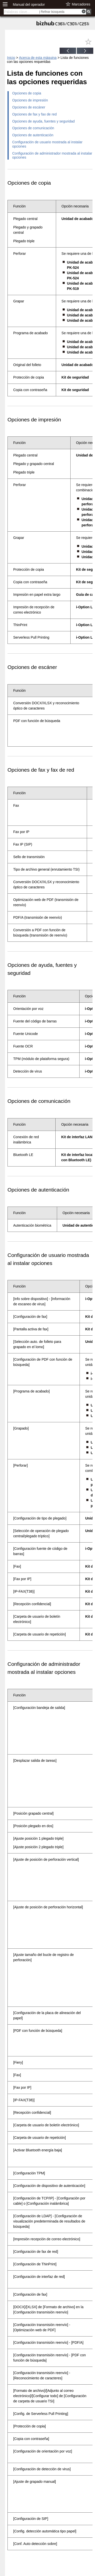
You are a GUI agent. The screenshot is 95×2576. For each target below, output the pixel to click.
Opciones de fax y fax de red (34, 114)
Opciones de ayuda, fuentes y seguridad (43, 121)
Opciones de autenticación (32, 135)
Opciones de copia (26, 93)
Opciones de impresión (30, 100)
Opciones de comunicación (33, 128)
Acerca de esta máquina (38, 58)
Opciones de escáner (28, 107)
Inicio (11, 58)
